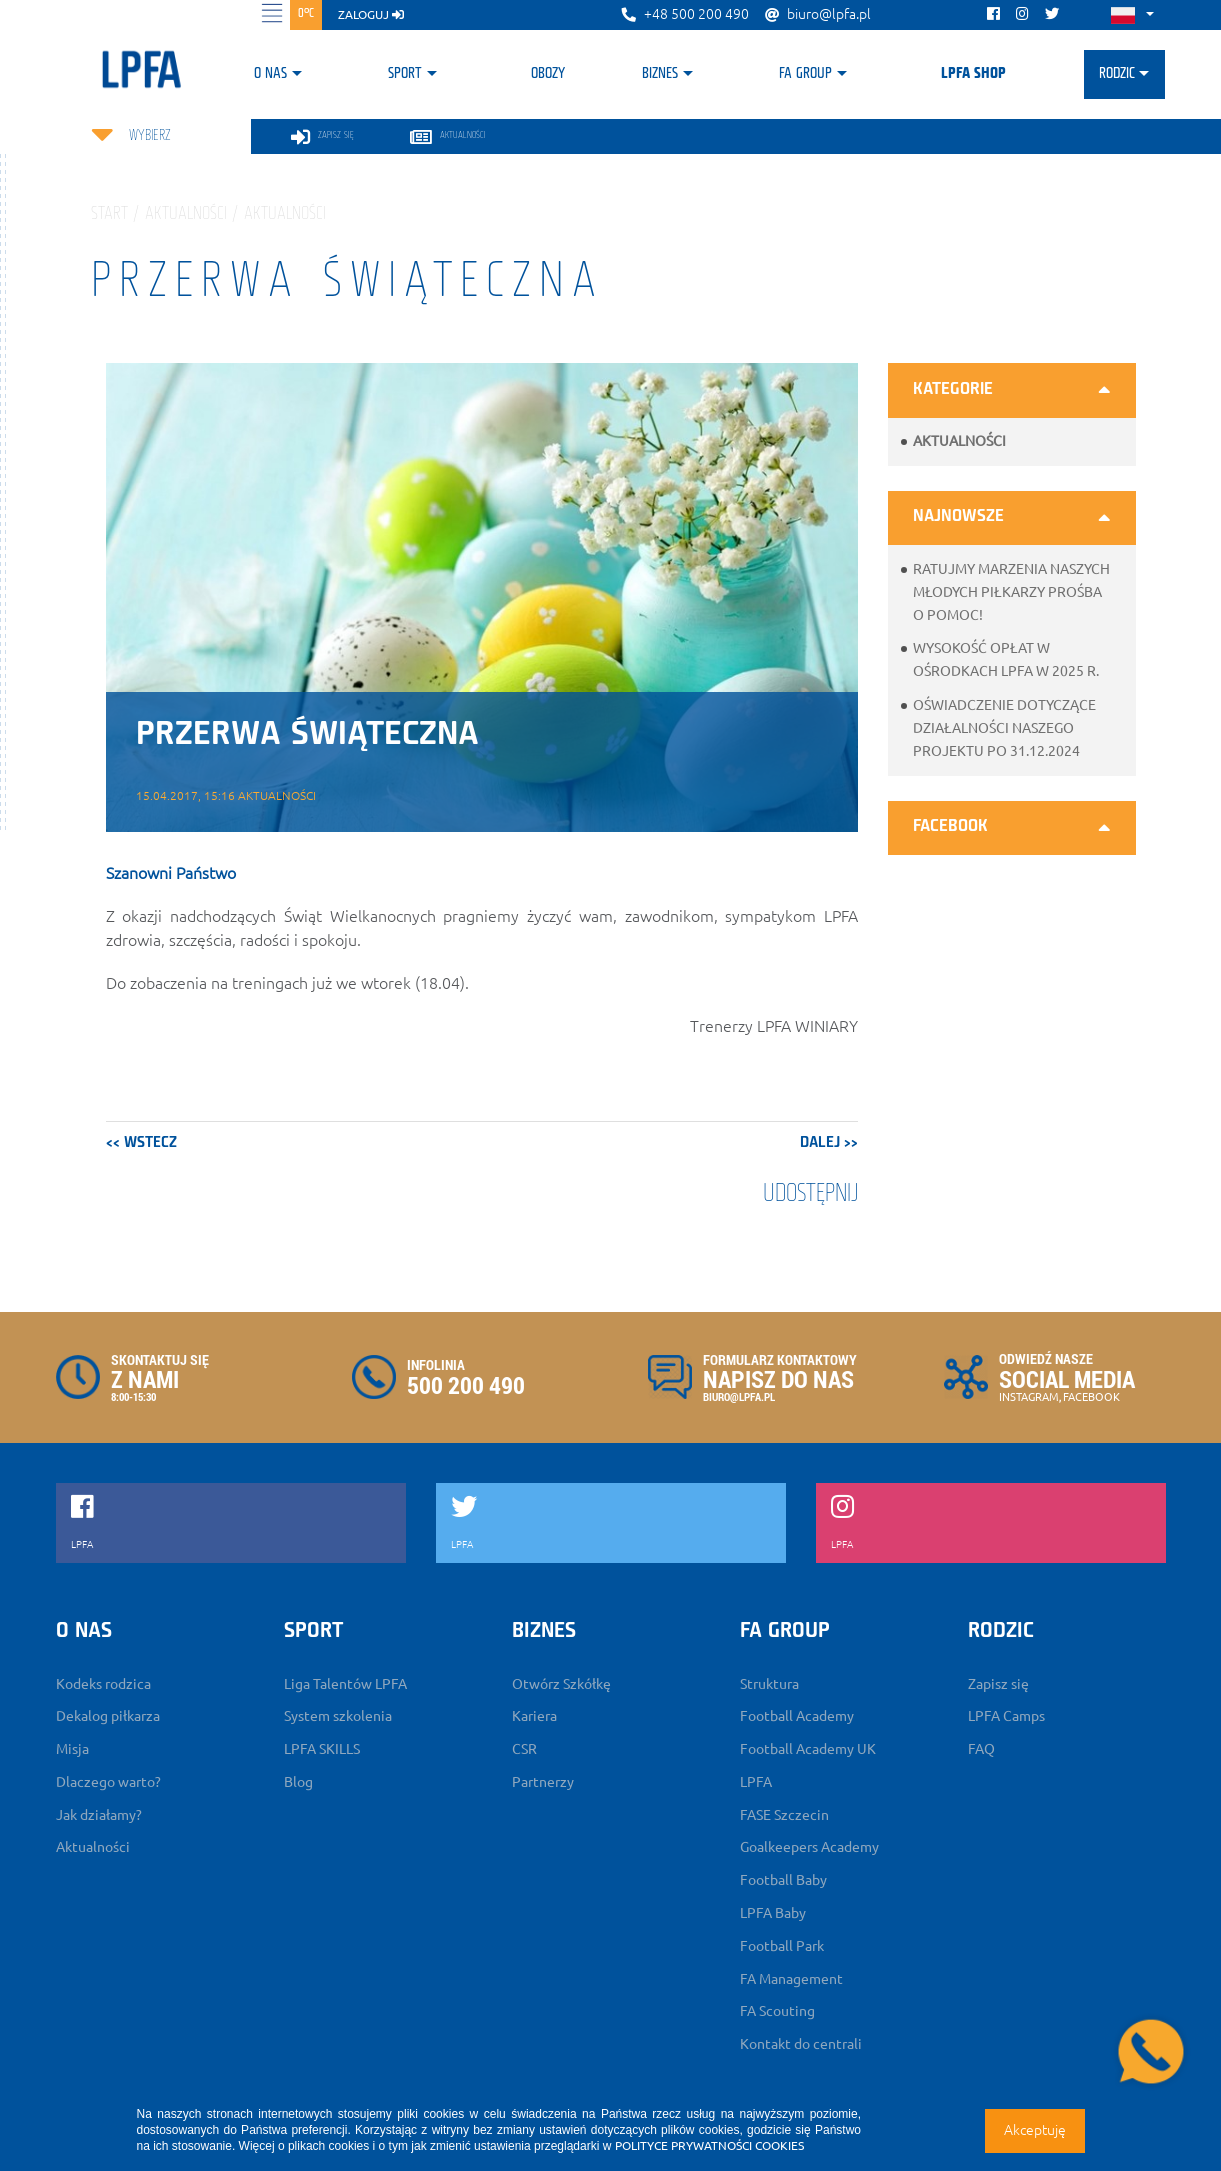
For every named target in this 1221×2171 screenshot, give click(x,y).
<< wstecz (141, 1143)
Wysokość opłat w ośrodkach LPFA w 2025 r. (1006, 659)
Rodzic (1117, 74)
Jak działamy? (99, 1815)
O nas (270, 74)
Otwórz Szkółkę (561, 1684)
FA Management (791, 1979)
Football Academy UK (808, 1749)
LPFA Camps (1006, 1716)
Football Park (782, 1946)
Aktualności (959, 441)
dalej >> (829, 1143)
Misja (72, 1749)
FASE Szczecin (784, 1815)
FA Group (805, 74)
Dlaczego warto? (108, 1782)
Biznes (660, 74)
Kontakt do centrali (801, 2044)
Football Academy (797, 1716)
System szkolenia (338, 1716)
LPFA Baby (773, 1913)
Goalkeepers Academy (809, 1847)
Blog (298, 1782)
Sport (405, 74)
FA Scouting (777, 2011)
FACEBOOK (1091, 1397)
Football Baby (783, 1880)
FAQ (981, 1749)
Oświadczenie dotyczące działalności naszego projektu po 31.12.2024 (1004, 728)
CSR (524, 1749)
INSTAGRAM (1029, 1397)
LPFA (756, 1782)
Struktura (769, 1684)
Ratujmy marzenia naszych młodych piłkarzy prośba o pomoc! (1011, 592)
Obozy (548, 74)
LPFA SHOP (973, 74)
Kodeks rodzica (103, 1684)
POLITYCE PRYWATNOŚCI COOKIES (709, 2145)
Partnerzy (543, 1782)
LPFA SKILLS (322, 1749)
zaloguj (371, 14)
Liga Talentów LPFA (345, 1684)
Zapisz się (998, 1684)
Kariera (534, 1716)
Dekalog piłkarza (108, 1716)
